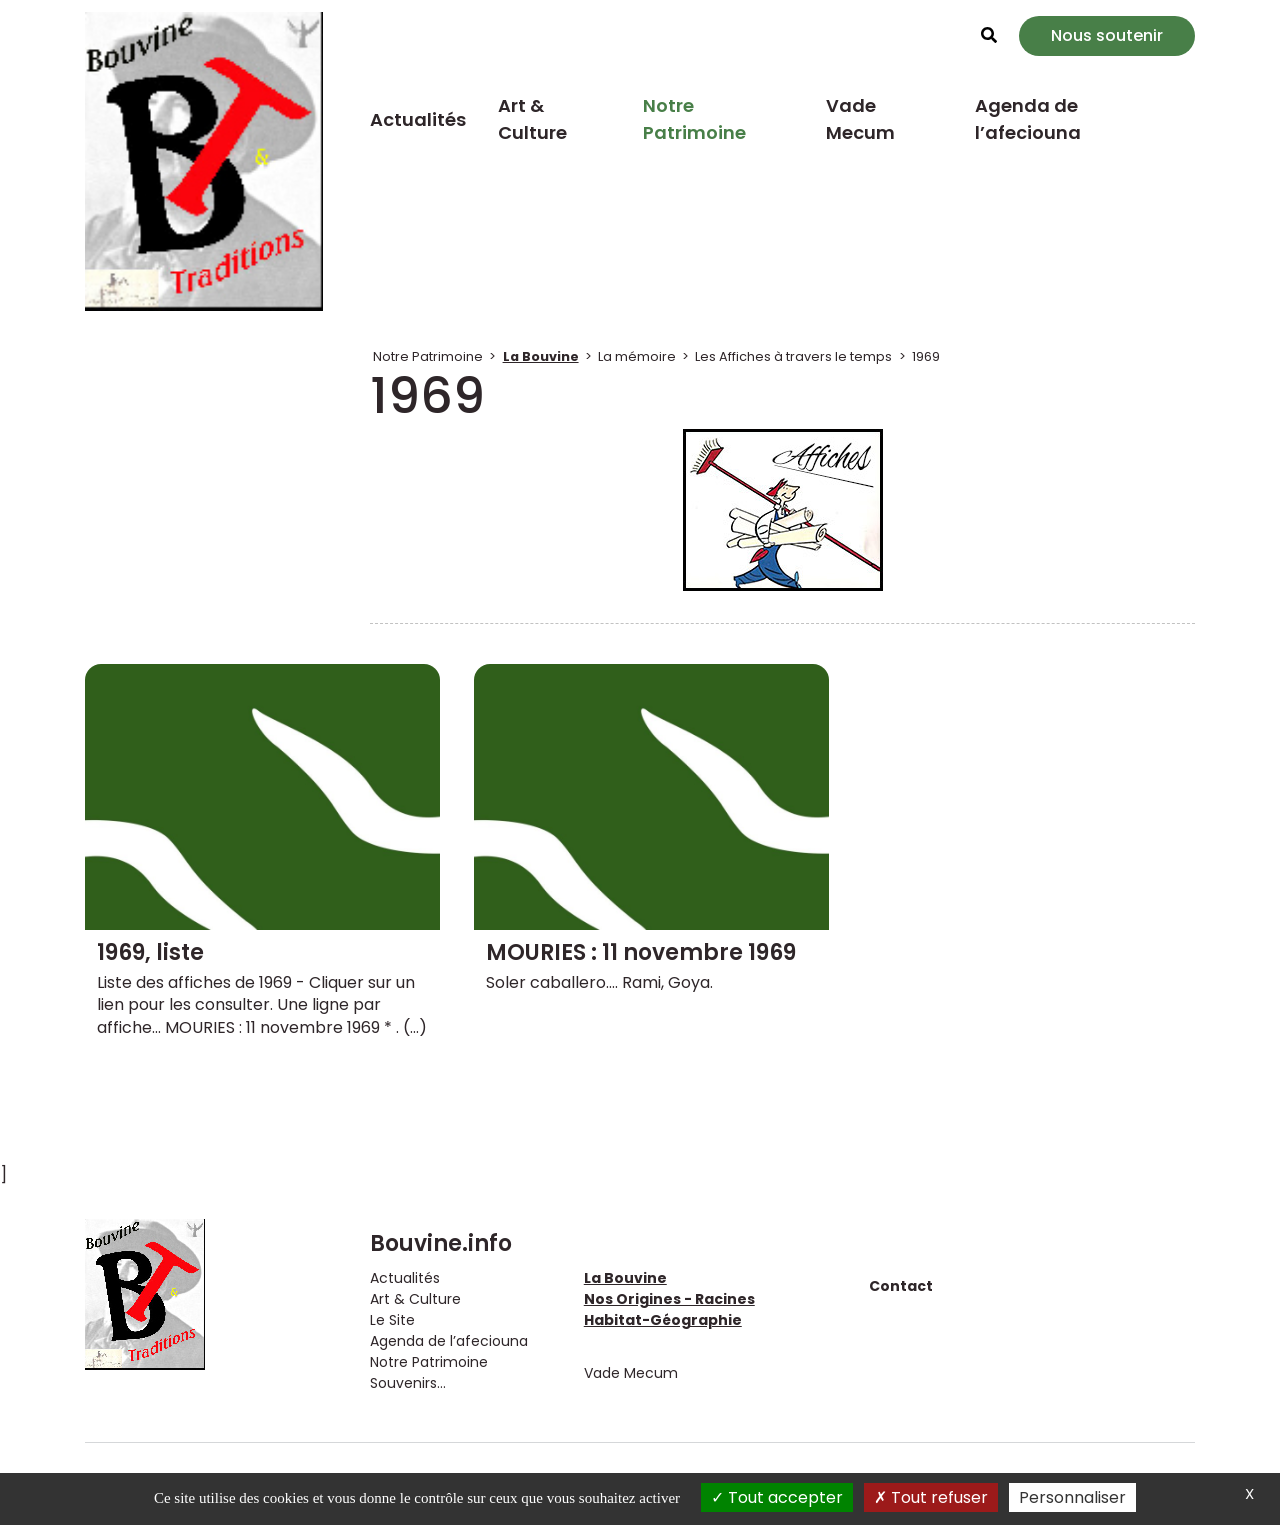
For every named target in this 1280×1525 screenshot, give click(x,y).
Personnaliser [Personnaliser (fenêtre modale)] (1072, 1497)
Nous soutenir (1107, 35)
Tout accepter (777, 1497)
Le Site (392, 1320)
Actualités (418, 119)
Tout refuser (931, 1497)
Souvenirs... (408, 1383)
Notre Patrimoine (694, 119)
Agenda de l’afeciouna (1028, 119)
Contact (901, 1286)
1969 (926, 356)
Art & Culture (532, 119)
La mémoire (637, 356)
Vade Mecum (860, 119)
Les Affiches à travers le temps (793, 356)
